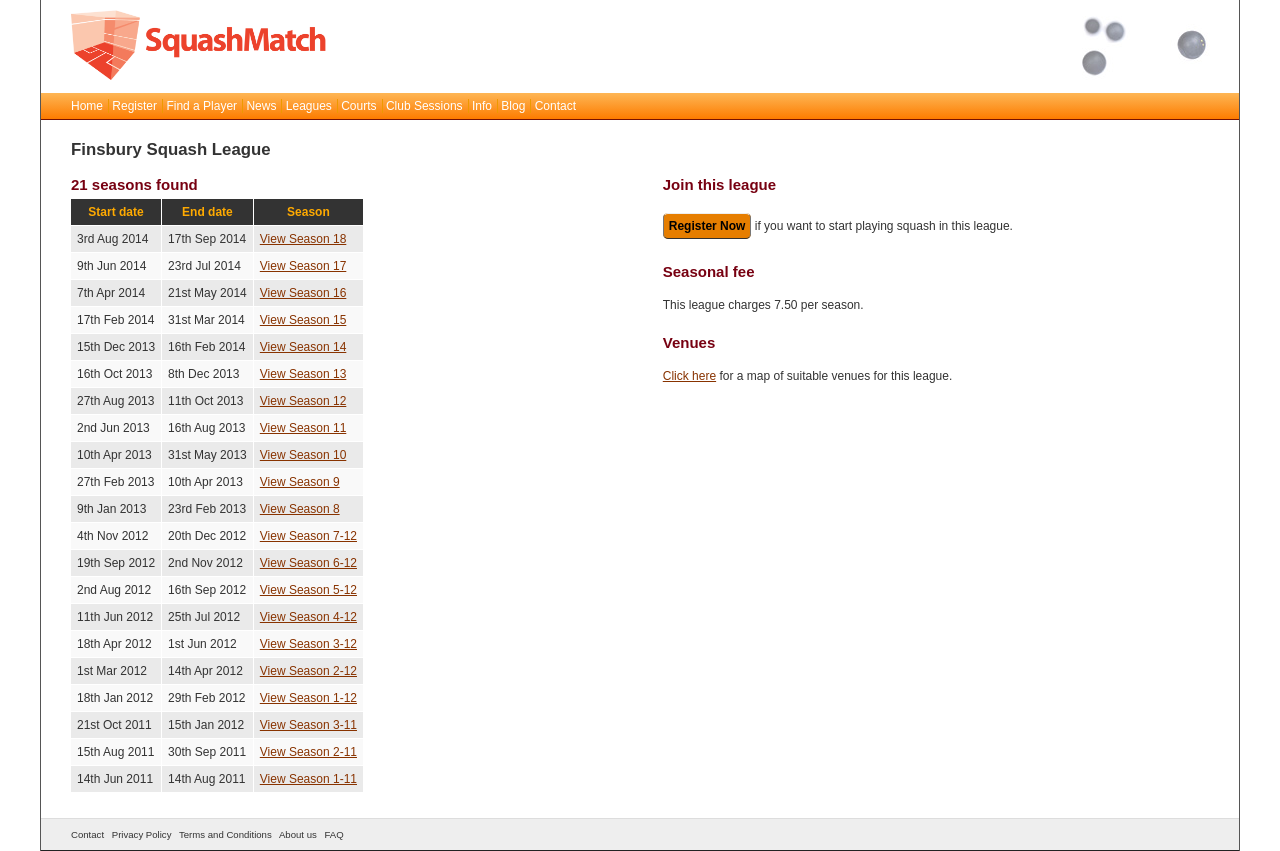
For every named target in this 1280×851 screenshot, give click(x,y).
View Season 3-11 (308, 725)
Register (134, 106)
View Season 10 (303, 455)
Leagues (309, 106)
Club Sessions (424, 106)
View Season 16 (303, 293)
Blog (513, 106)
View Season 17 (303, 266)
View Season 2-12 (308, 671)
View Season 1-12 (308, 698)
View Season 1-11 (308, 779)
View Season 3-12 (308, 644)
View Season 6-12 (308, 563)
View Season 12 (303, 401)
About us (298, 834)
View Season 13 (303, 374)
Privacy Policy (142, 834)
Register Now (707, 226)
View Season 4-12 (308, 617)
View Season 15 (303, 320)
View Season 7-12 (308, 536)
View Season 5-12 (308, 590)
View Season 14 (303, 347)
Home (87, 106)
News (261, 106)
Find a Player (201, 106)
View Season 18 (303, 239)
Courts (358, 106)
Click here (689, 376)
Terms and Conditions (225, 834)
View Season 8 (300, 509)
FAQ (333, 834)
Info (482, 106)
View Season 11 (303, 428)
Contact (555, 106)
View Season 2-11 (308, 752)
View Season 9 (300, 482)
